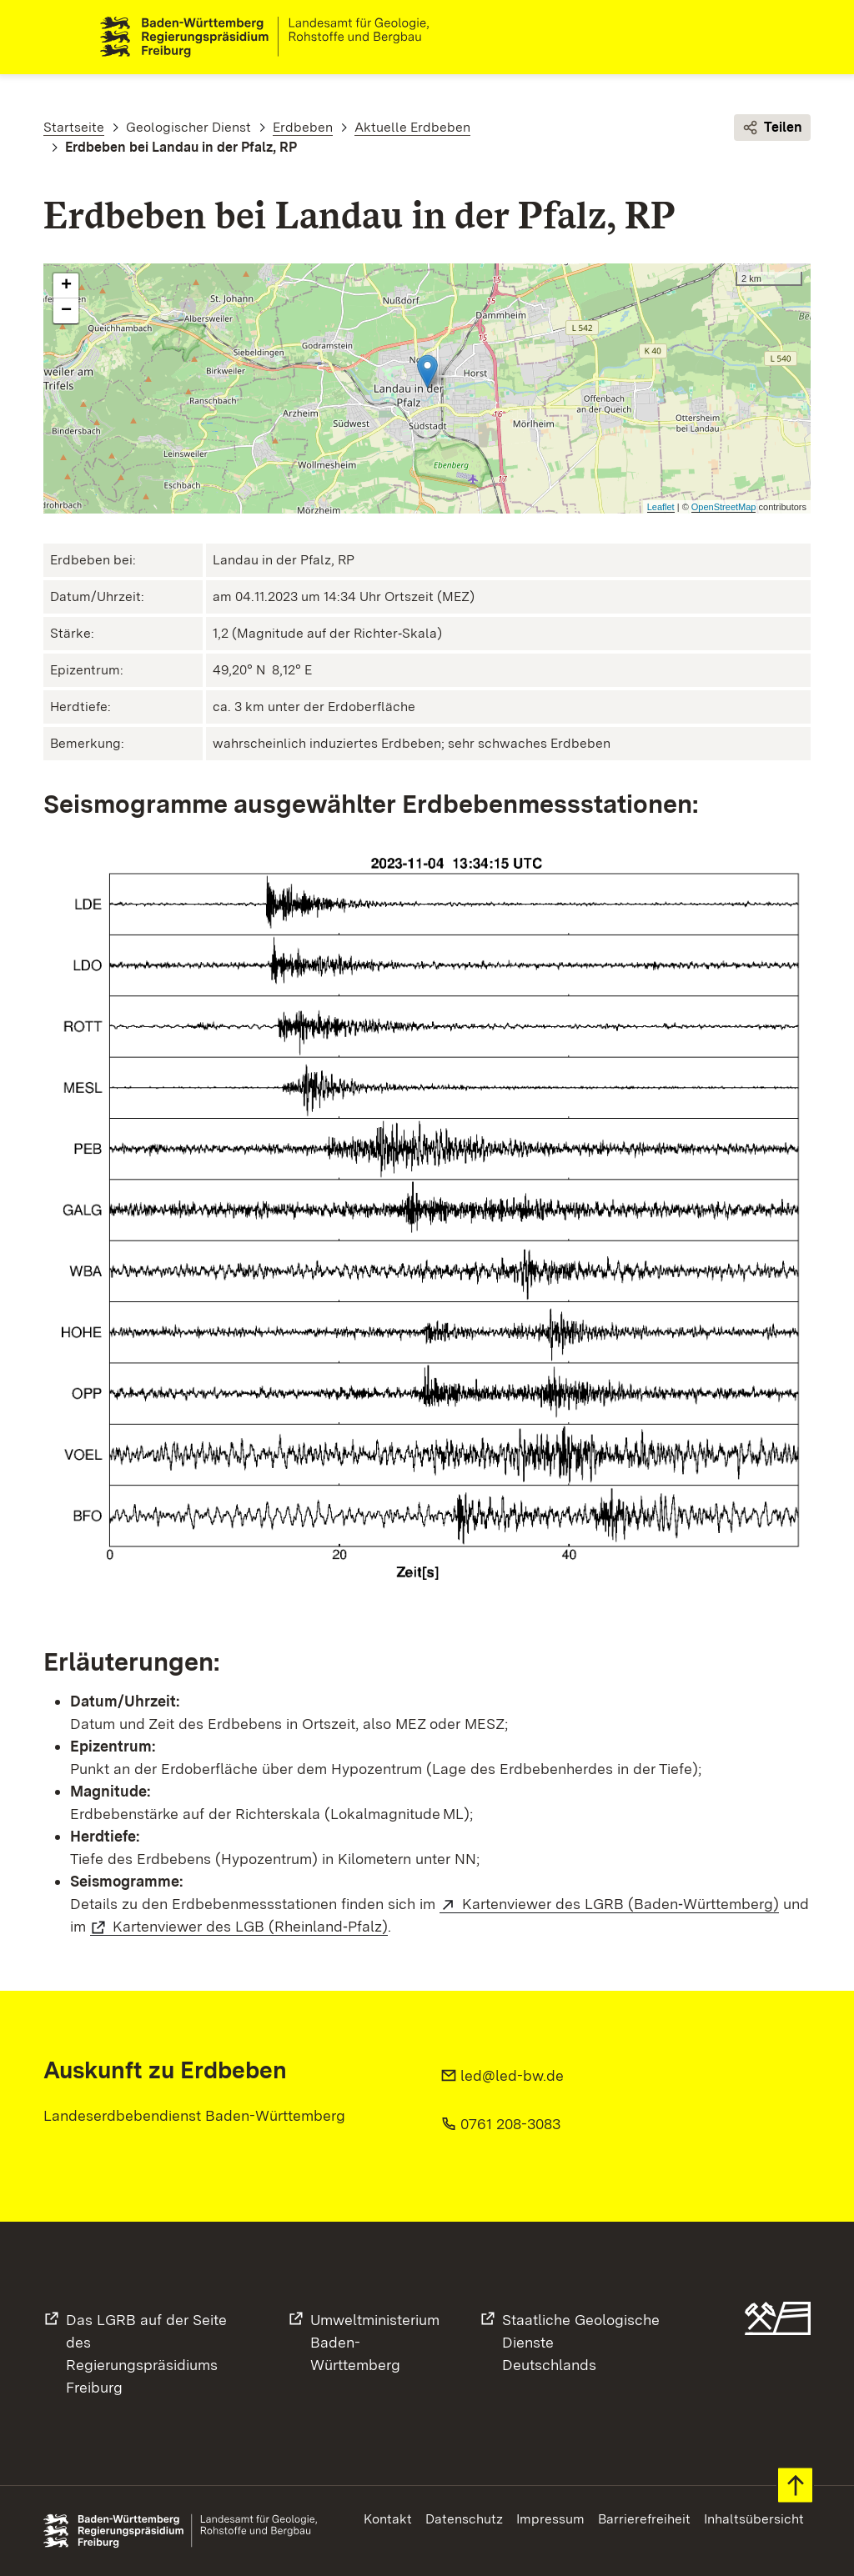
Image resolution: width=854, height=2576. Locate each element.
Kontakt (388, 2519)
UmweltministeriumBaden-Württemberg (375, 2342)
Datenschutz (464, 2519)
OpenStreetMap (723, 507)
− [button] (66, 311)
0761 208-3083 (510, 2123)
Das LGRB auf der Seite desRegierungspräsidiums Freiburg (146, 2353)
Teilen (772, 128)
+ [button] (66, 286)
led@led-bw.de (512, 2075)
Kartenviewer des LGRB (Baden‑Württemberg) (620, 1903)
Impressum (550, 2519)
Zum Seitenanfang (795, 2485)
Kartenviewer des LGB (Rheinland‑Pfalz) (250, 1926)
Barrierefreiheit (644, 2519)
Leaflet (661, 507)
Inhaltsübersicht (754, 2519)
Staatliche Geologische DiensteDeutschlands (581, 2342)
